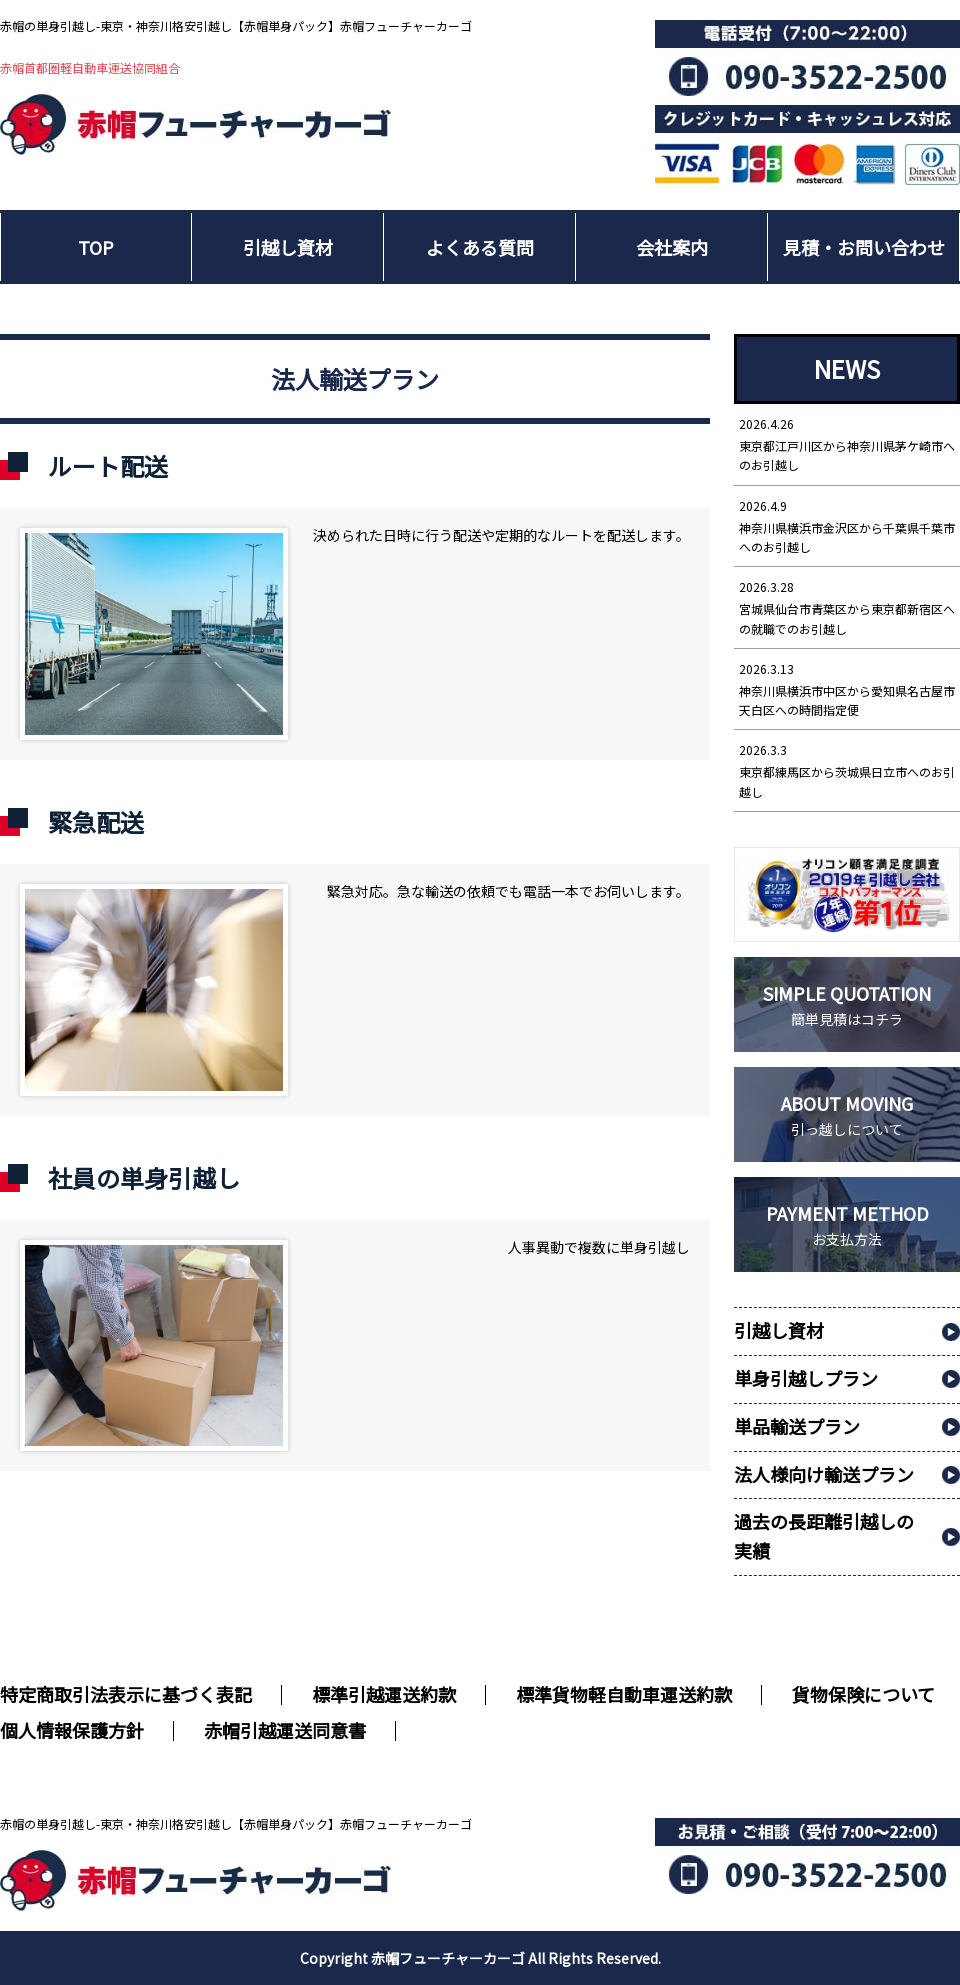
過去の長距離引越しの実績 (824, 1535)
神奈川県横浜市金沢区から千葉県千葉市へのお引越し (847, 525)
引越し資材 (288, 247)
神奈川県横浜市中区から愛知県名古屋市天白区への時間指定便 (847, 688)
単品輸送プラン (797, 1426)
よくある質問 (480, 247)
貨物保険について (863, 1694)
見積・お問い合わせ (864, 247)
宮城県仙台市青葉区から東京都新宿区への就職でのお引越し (847, 606)
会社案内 (672, 247)
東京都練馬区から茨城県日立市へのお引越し (847, 769)
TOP (96, 247)
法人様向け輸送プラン (824, 1474)
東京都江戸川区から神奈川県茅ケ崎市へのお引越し (847, 443)
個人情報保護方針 (72, 1730)
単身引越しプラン (806, 1378)
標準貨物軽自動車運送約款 (624, 1694)
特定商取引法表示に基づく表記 (126, 1694)
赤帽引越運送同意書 (285, 1730)
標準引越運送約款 (384, 1694)
